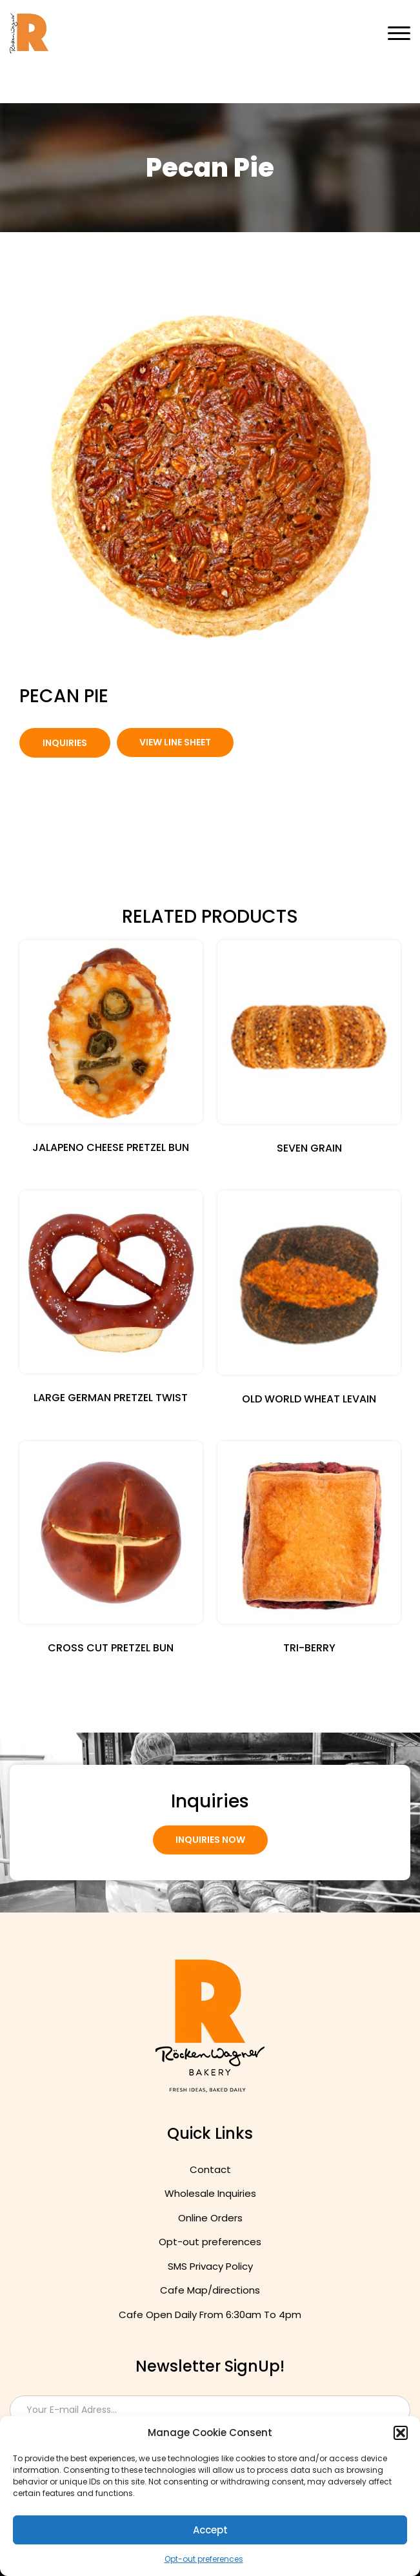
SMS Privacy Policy (210, 2266)
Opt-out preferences (204, 2558)
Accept (210, 2530)
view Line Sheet (175, 742)
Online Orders (210, 2218)
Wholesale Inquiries (210, 2193)
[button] (400, 2432)
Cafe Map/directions (210, 2290)
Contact (210, 2169)
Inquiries (65, 742)
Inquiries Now (210, 1839)
